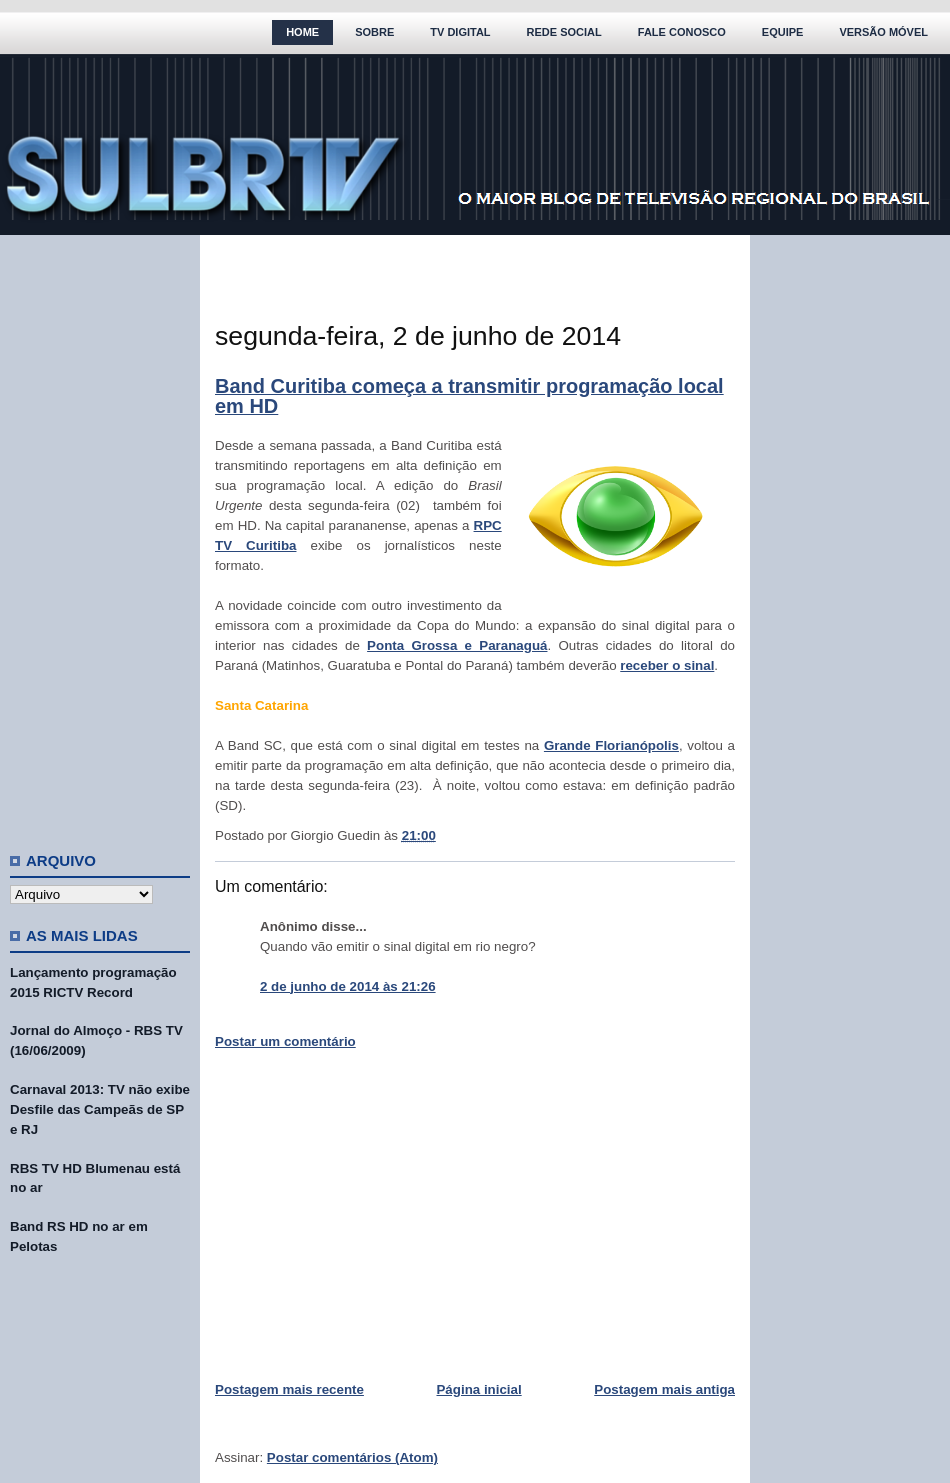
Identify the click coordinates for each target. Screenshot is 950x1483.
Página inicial (478, 1389)
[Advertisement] (100, 535)
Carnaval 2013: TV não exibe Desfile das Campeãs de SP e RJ (100, 1109)
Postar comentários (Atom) (352, 1457)
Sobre (374, 32)
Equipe (783, 32)
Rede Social (564, 32)
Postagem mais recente (289, 1389)
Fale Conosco (682, 32)
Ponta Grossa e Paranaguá (457, 645)
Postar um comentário (285, 1041)
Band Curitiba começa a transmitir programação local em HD (469, 396)
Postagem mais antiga (664, 1389)
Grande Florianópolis (611, 745)
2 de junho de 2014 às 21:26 (348, 986)
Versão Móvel (883, 32)
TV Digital (460, 32)
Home (302, 32)
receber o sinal (667, 665)
